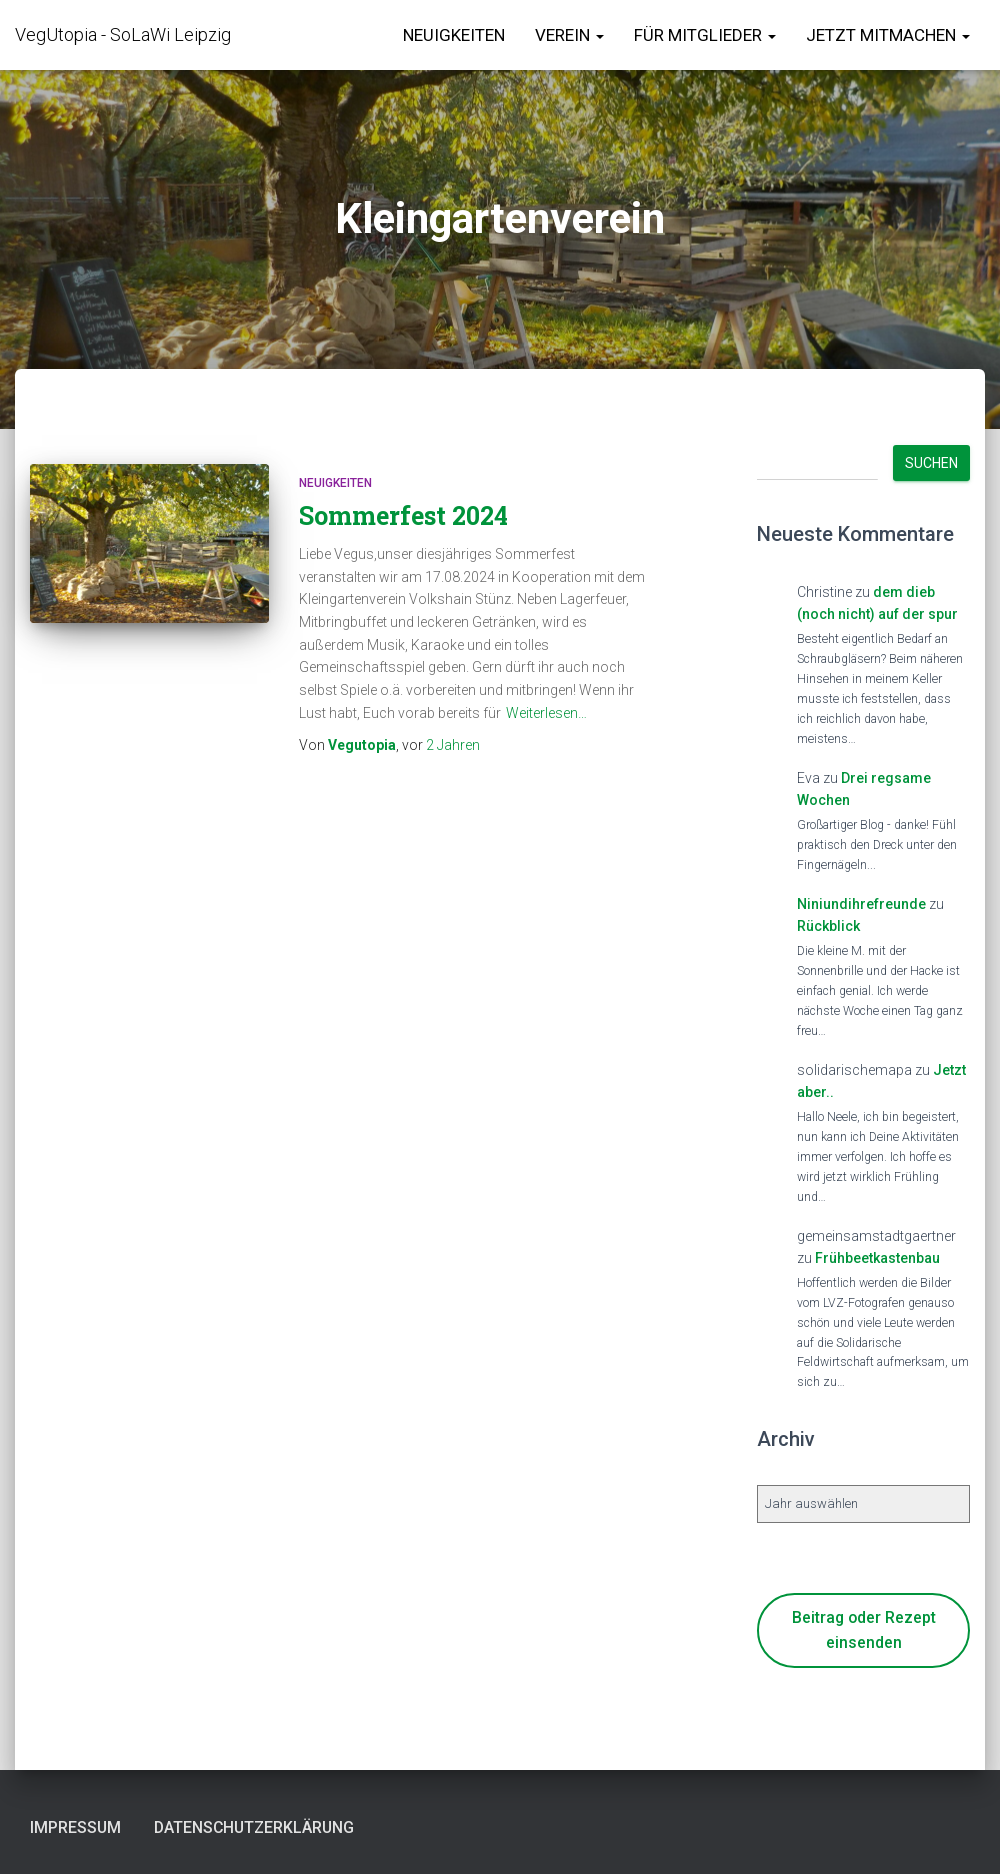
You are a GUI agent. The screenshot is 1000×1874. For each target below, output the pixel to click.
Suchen (931, 463)
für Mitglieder (705, 35)
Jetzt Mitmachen (888, 35)
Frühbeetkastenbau (877, 1258)
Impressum (78, 1827)
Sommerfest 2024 (403, 515)
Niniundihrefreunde (861, 904)
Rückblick (828, 926)
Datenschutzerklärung (269, 1827)
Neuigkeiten (454, 35)
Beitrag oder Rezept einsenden (864, 1630)
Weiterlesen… (546, 713)
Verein (569, 35)
